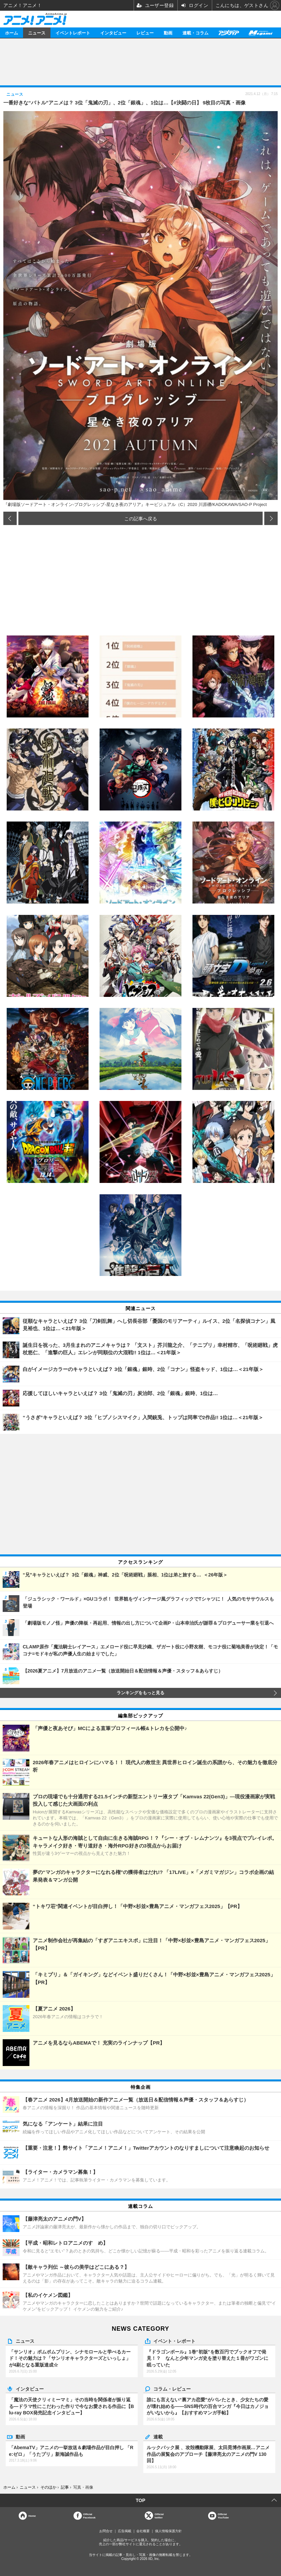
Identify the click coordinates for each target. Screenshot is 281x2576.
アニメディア (229, 32)
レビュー (145, 32)
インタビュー (113, 32)
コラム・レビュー (172, 2388)
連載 (158, 2436)
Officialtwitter (159, 2515)
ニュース (36, 32)
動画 (168, 32)
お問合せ (106, 2531)
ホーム (11, 32)
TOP (140, 2500)
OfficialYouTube (223, 2515)
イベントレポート (72, 32)
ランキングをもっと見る (140, 1693)
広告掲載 (124, 2531)
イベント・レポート (174, 2340)
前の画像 (10, 518)
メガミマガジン (260, 32)
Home (32, 2515)
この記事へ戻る (140, 518)
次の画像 (271, 518)
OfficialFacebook (89, 2515)
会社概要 (143, 2531)
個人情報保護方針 (168, 2531)
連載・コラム (195, 32)
